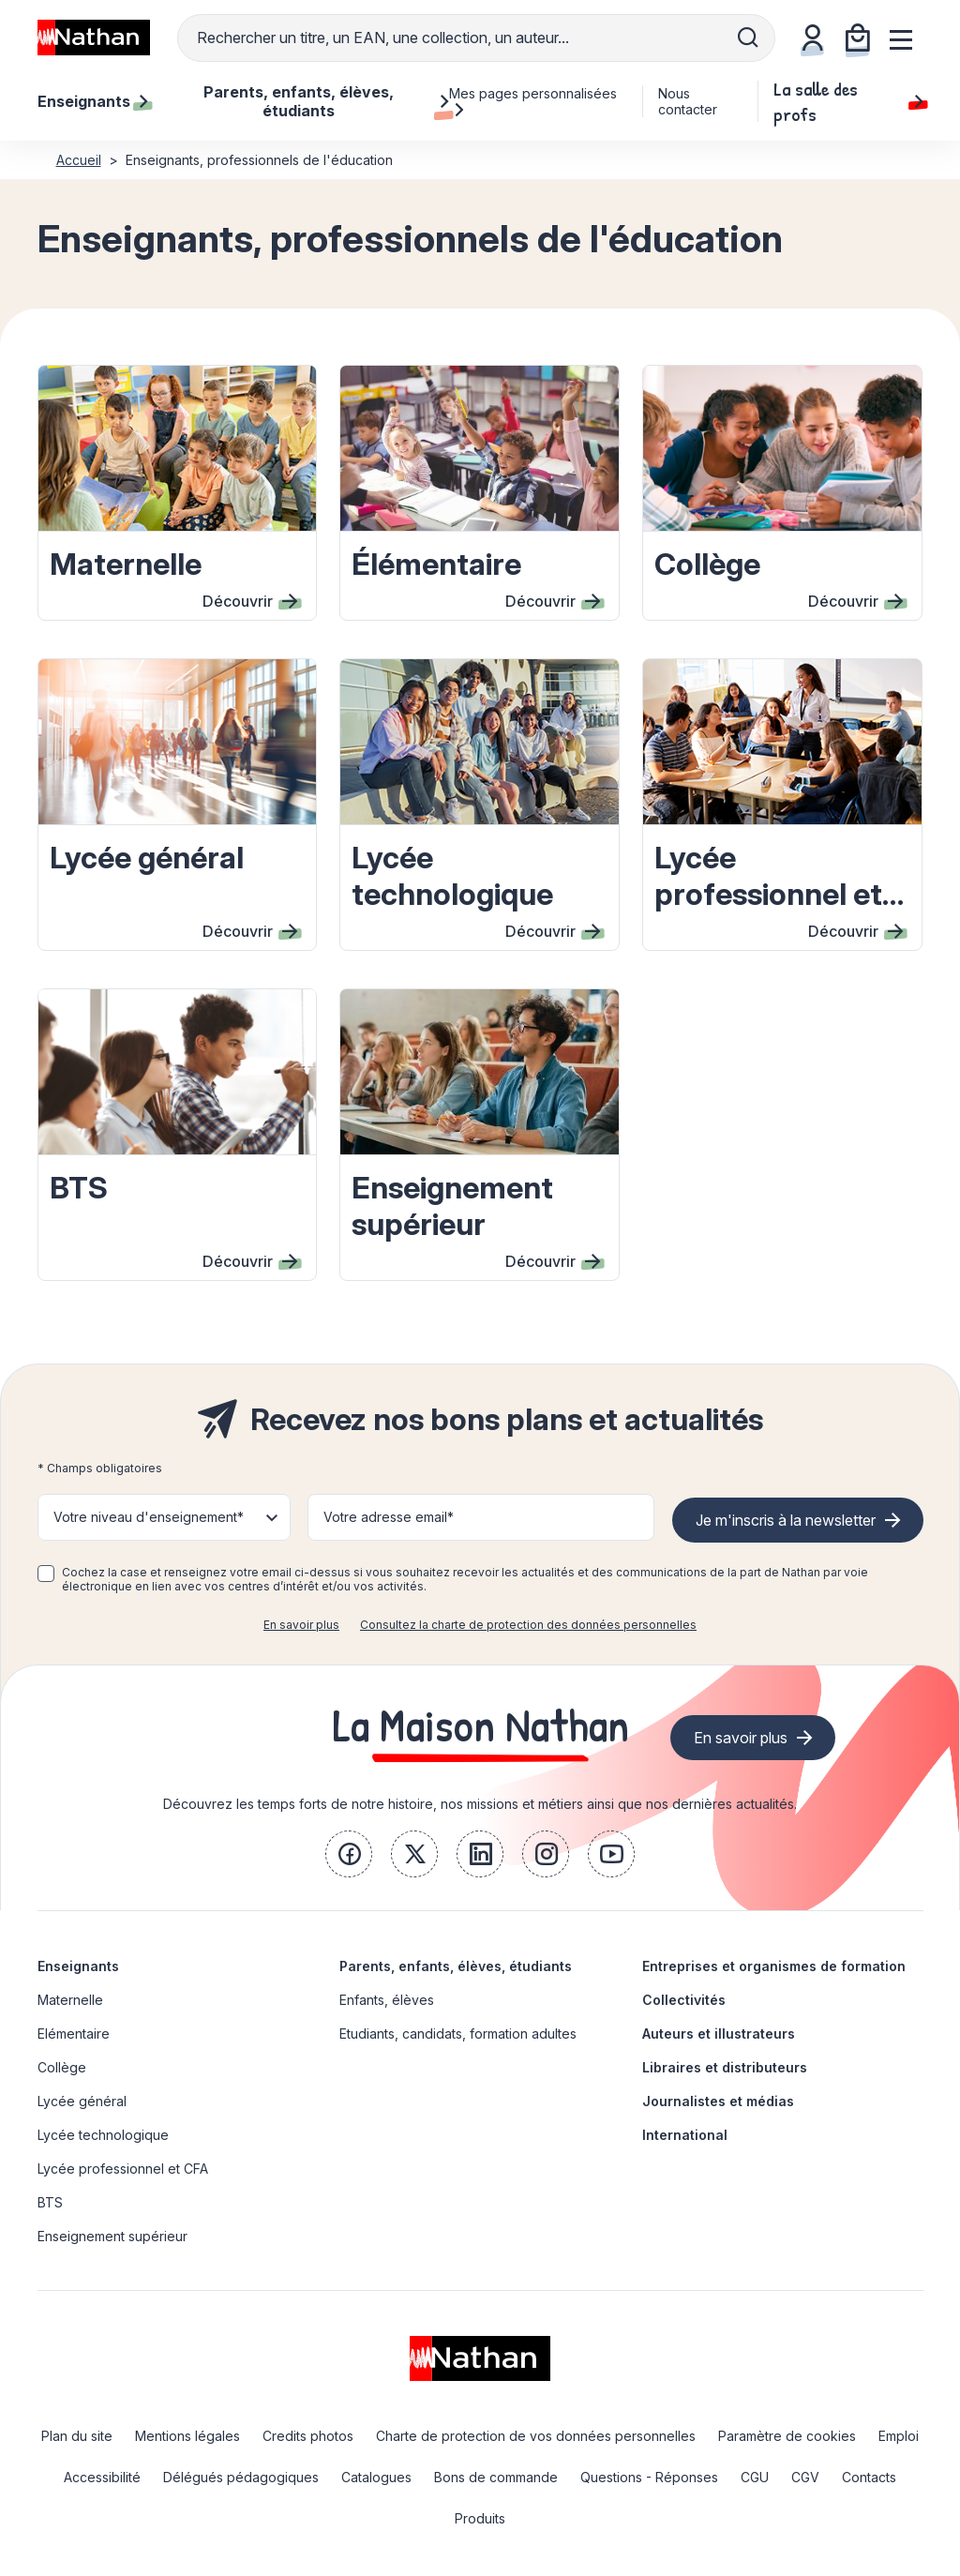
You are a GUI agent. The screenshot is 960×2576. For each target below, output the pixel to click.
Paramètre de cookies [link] (787, 2436)
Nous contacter (687, 101)
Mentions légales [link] (187, 2436)
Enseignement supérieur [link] (113, 2236)
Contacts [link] (869, 2477)
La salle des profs (847, 101)
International (685, 2135)
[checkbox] (46, 1573)
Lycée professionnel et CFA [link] (123, 2169)
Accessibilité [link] (102, 2477)
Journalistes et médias (718, 2101)
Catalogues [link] (376, 2477)
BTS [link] (50, 2202)
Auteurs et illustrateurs (718, 2033)
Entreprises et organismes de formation (774, 1966)
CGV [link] (805, 2477)
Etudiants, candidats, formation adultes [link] (458, 2033)
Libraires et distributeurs (724, 2067)
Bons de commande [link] (496, 2477)
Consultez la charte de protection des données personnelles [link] (528, 1625)
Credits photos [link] (307, 2436)
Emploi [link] (898, 2436)
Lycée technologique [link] (103, 2135)
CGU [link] (755, 2477)
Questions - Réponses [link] (649, 2477)
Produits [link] (480, 2518)
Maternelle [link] (70, 2000)
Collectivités (684, 2000)
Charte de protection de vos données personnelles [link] (536, 2436)
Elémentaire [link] (74, 2033)
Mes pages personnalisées (533, 101)
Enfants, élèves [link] (386, 2000)
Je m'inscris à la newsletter (786, 1520)
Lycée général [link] (82, 2101)
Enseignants (78, 1966)
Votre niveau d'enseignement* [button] (148, 1517)
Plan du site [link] (76, 2436)
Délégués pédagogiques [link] (241, 2477)
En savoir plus (301, 1625)
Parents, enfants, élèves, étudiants (455, 1966)
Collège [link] (62, 2067)
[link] (348, 1853)
